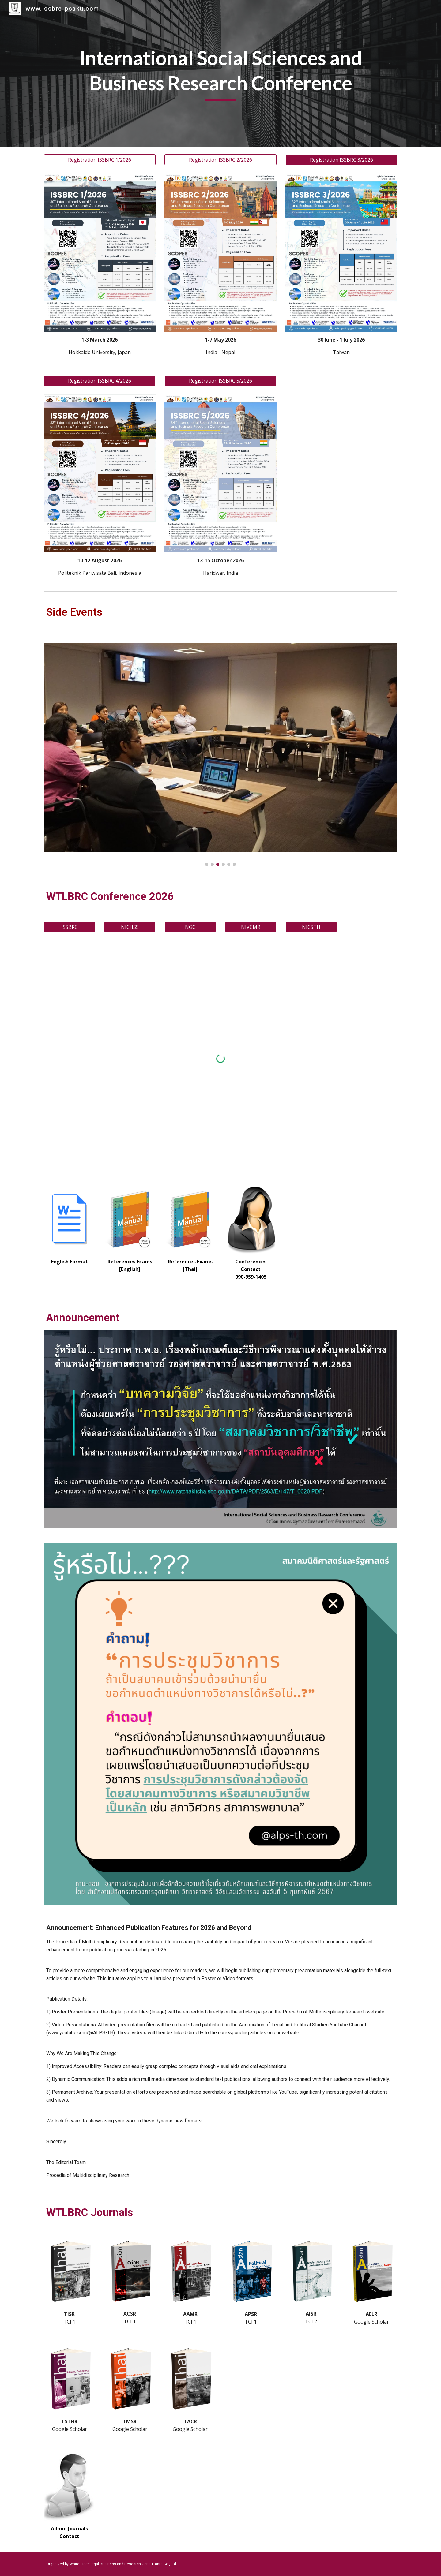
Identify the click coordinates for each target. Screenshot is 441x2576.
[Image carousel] (220, 754)
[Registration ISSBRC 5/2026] (220, 380)
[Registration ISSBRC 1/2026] (99, 159)
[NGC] (190, 927)
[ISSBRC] (69, 927)
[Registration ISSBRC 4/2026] (99, 380)
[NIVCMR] (250, 927)
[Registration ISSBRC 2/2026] (220, 159)
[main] (220, 73)
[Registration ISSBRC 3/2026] (341, 159)
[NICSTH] (311, 927)
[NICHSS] (129, 927)
